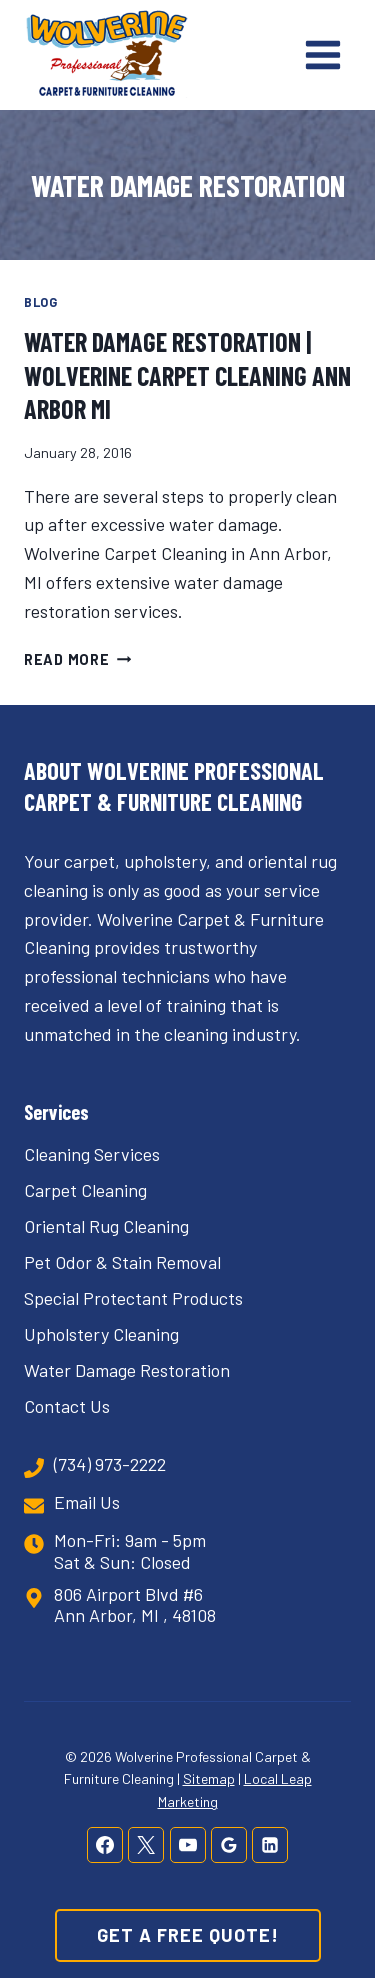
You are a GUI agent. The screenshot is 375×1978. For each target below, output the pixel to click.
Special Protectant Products (133, 1298)
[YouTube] (188, 1845)
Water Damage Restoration (127, 1370)
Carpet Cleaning (85, 1190)
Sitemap (209, 1778)
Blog (41, 302)
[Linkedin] (270, 1845)
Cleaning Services (92, 1154)
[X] (146, 1845)
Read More (77, 659)
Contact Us (67, 1406)
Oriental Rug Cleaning (106, 1226)
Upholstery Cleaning (101, 1334)
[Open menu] (322, 54)
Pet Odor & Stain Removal (122, 1262)
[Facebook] (105, 1845)
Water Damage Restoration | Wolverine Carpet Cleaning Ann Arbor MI (187, 375)
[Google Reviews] (229, 1845)
